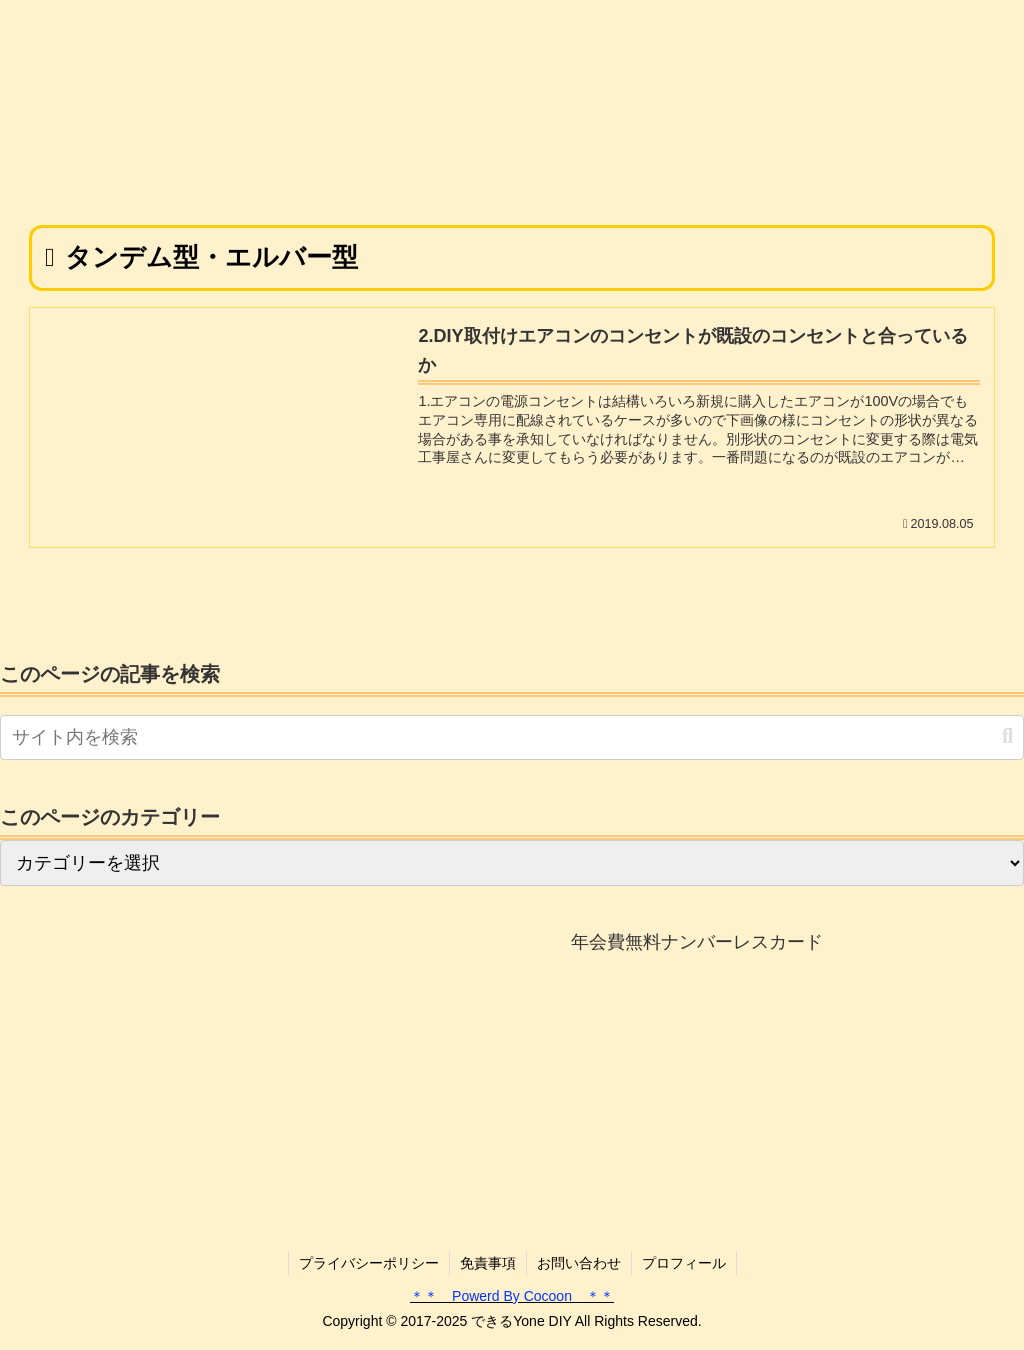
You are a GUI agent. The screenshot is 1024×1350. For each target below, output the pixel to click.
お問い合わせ (579, 1263)
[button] (1007, 736)
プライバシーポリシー (369, 1263)
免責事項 (488, 1263)
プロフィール (684, 1263)
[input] (512, 737)
